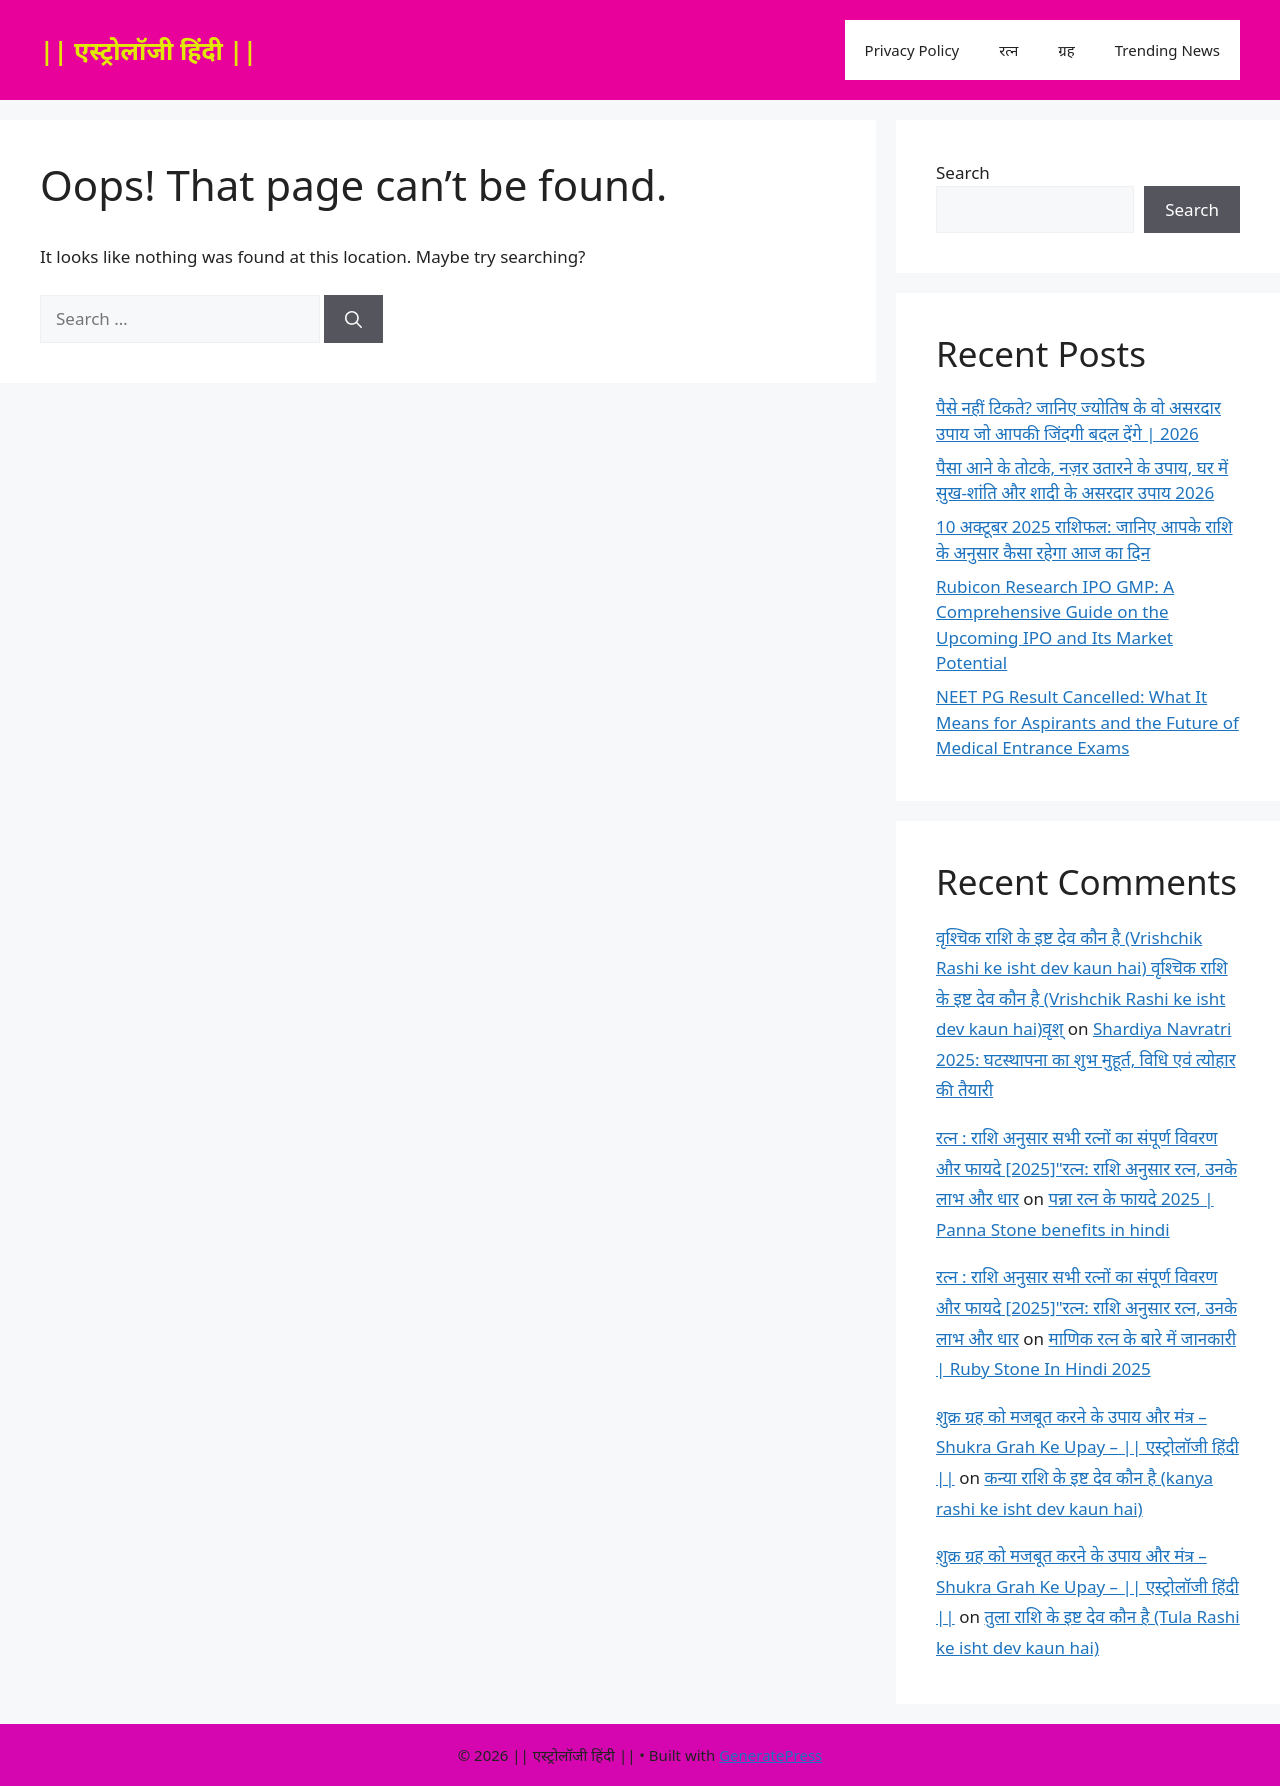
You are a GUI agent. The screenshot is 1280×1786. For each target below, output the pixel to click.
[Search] (353, 319)
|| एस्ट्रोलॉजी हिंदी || (148, 50)
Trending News (1167, 50)
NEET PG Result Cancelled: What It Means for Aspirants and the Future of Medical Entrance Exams (1087, 722)
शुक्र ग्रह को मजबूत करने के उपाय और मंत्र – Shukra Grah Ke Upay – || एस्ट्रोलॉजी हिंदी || (1087, 1447)
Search (963, 172)
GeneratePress (770, 1755)
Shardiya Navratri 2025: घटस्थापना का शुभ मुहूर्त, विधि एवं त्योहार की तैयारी (1086, 1059)
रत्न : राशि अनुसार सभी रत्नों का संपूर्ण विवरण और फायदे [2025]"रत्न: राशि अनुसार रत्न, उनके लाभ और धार (1086, 1168)
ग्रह (1066, 50)
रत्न (1008, 50)
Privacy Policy (912, 50)
